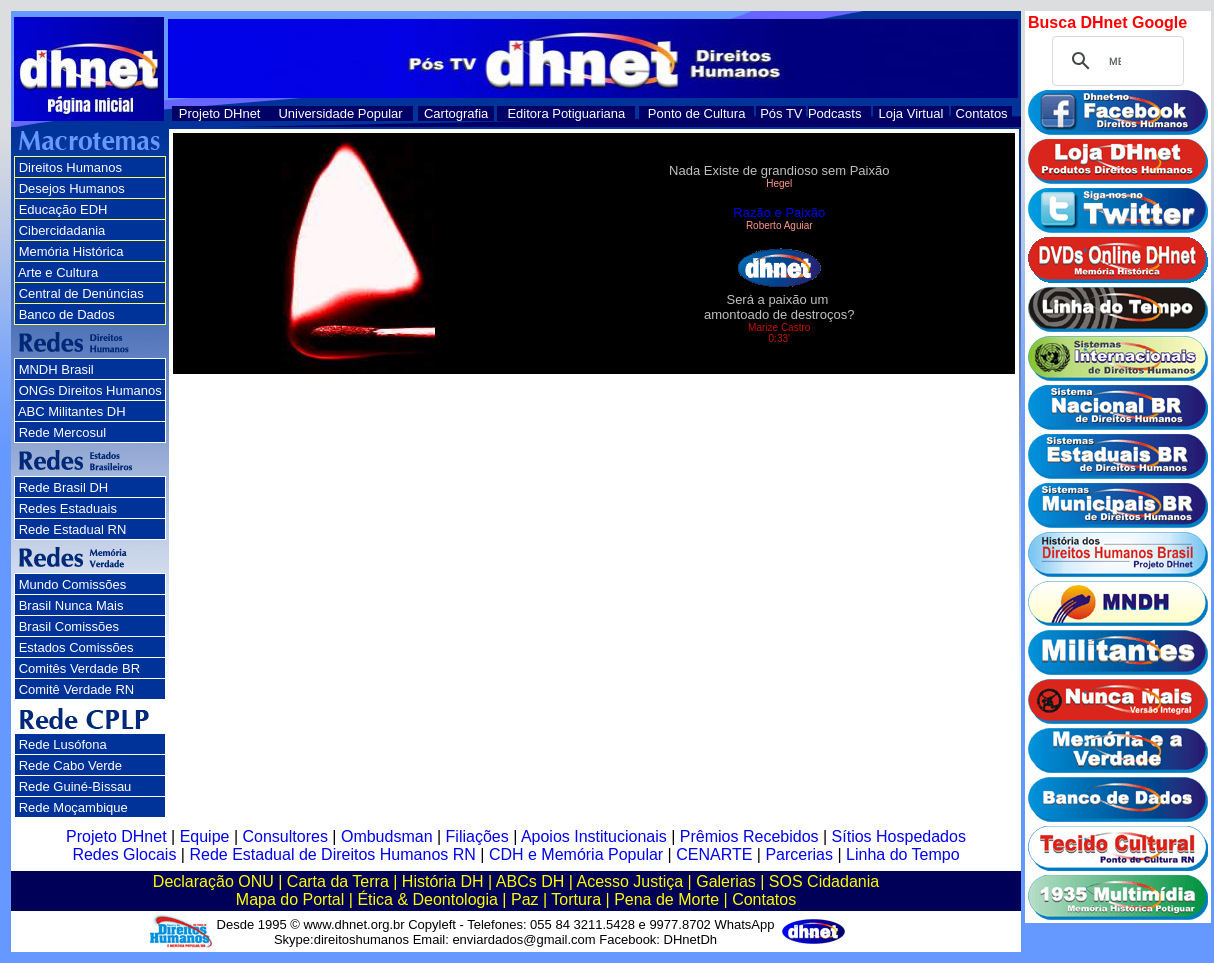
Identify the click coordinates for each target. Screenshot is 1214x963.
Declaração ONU (213, 881)
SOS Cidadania (824, 881)
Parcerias (799, 854)
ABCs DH (530, 881)
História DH (443, 881)
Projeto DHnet (220, 113)
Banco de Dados (67, 314)
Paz (525, 899)
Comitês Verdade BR (79, 668)
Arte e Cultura (58, 272)
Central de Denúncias (81, 293)
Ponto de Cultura (697, 113)
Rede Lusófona (63, 744)
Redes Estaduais (68, 508)
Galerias (726, 881)
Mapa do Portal (290, 899)
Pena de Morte (666, 899)
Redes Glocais (124, 854)
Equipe (205, 836)
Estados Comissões (76, 647)
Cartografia (456, 113)
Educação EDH (63, 209)
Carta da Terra (338, 881)
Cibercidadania (62, 230)
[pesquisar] (1115, 61)
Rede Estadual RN (73, 529)
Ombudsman (387, 836)
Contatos (982, 113)
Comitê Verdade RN (77, 689)
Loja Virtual (911, 113)
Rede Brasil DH (64, 487)
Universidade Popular (340, 113)
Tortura (576, 899)
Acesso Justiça (629, 881)
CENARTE (714, 854)
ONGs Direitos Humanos (90, 390)
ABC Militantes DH (72, 411)
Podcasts (834, 113)
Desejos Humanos (72, 188)
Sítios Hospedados (899, 836)
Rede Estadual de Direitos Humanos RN (332, 854)
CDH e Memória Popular (576, 854)
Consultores (285, 836)
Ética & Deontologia (427, 899)
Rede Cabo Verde (70, 765)
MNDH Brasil (56, 369)
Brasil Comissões (69, 626)
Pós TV (781, 113)
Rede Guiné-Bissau (75, 786)
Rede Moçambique (73, 807)
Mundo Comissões (73, 584)
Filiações (477, 836)
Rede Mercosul (62, 432)
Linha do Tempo (903, 854)
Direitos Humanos (70, 167)
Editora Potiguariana (566, 113)
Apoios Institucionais (594, 836)
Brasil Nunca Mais (71, 605)
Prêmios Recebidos (749, 836)
